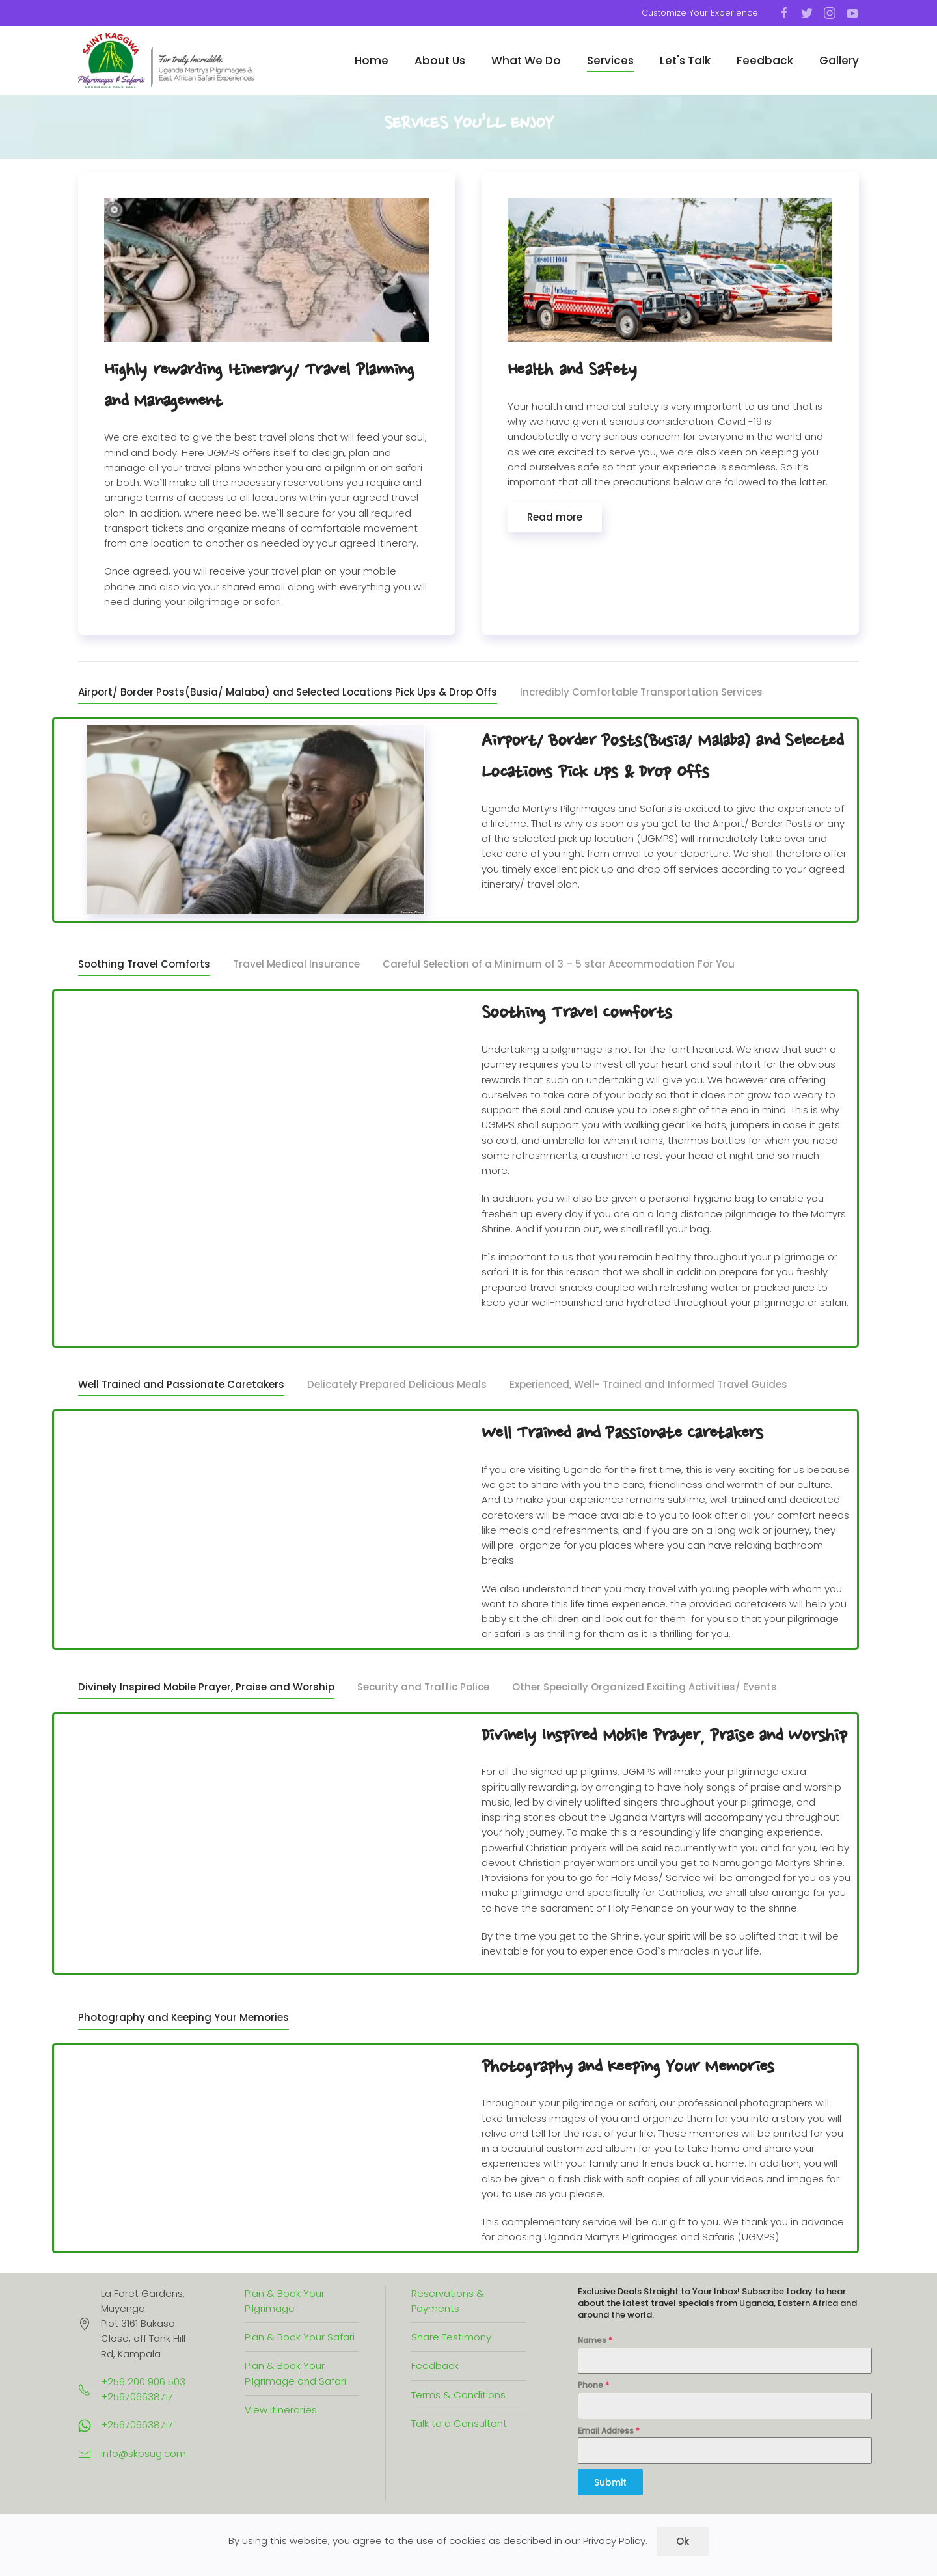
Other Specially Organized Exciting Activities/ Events (644, 1687)
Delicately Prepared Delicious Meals (397, 1384)
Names (595, 2340)
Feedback (765, 60)
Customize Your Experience (700, 13)
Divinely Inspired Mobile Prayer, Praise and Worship (206, 1687)
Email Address (609, 2430)
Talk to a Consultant (459, 2423)
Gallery (839, 60)
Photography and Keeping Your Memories (183, 2017)
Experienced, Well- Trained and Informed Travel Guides (648, 1384)
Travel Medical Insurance (296, 964)
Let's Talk (685, 60)
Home (371, 60)
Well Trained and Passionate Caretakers (181, 1384)
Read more (554, 517)
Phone (593, 2385)
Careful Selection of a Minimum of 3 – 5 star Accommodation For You (559, 964)
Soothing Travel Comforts (144, 964)
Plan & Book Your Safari (300, 2337)
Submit (610, 2482)
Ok (682, 2541)
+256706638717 (137, 2425)
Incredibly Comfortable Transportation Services (641, 692)
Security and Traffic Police (423, 1687)
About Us (439, 60)
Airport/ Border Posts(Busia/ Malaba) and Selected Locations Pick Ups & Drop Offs (287, 692)
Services (610, 60)
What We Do (526, 60)
